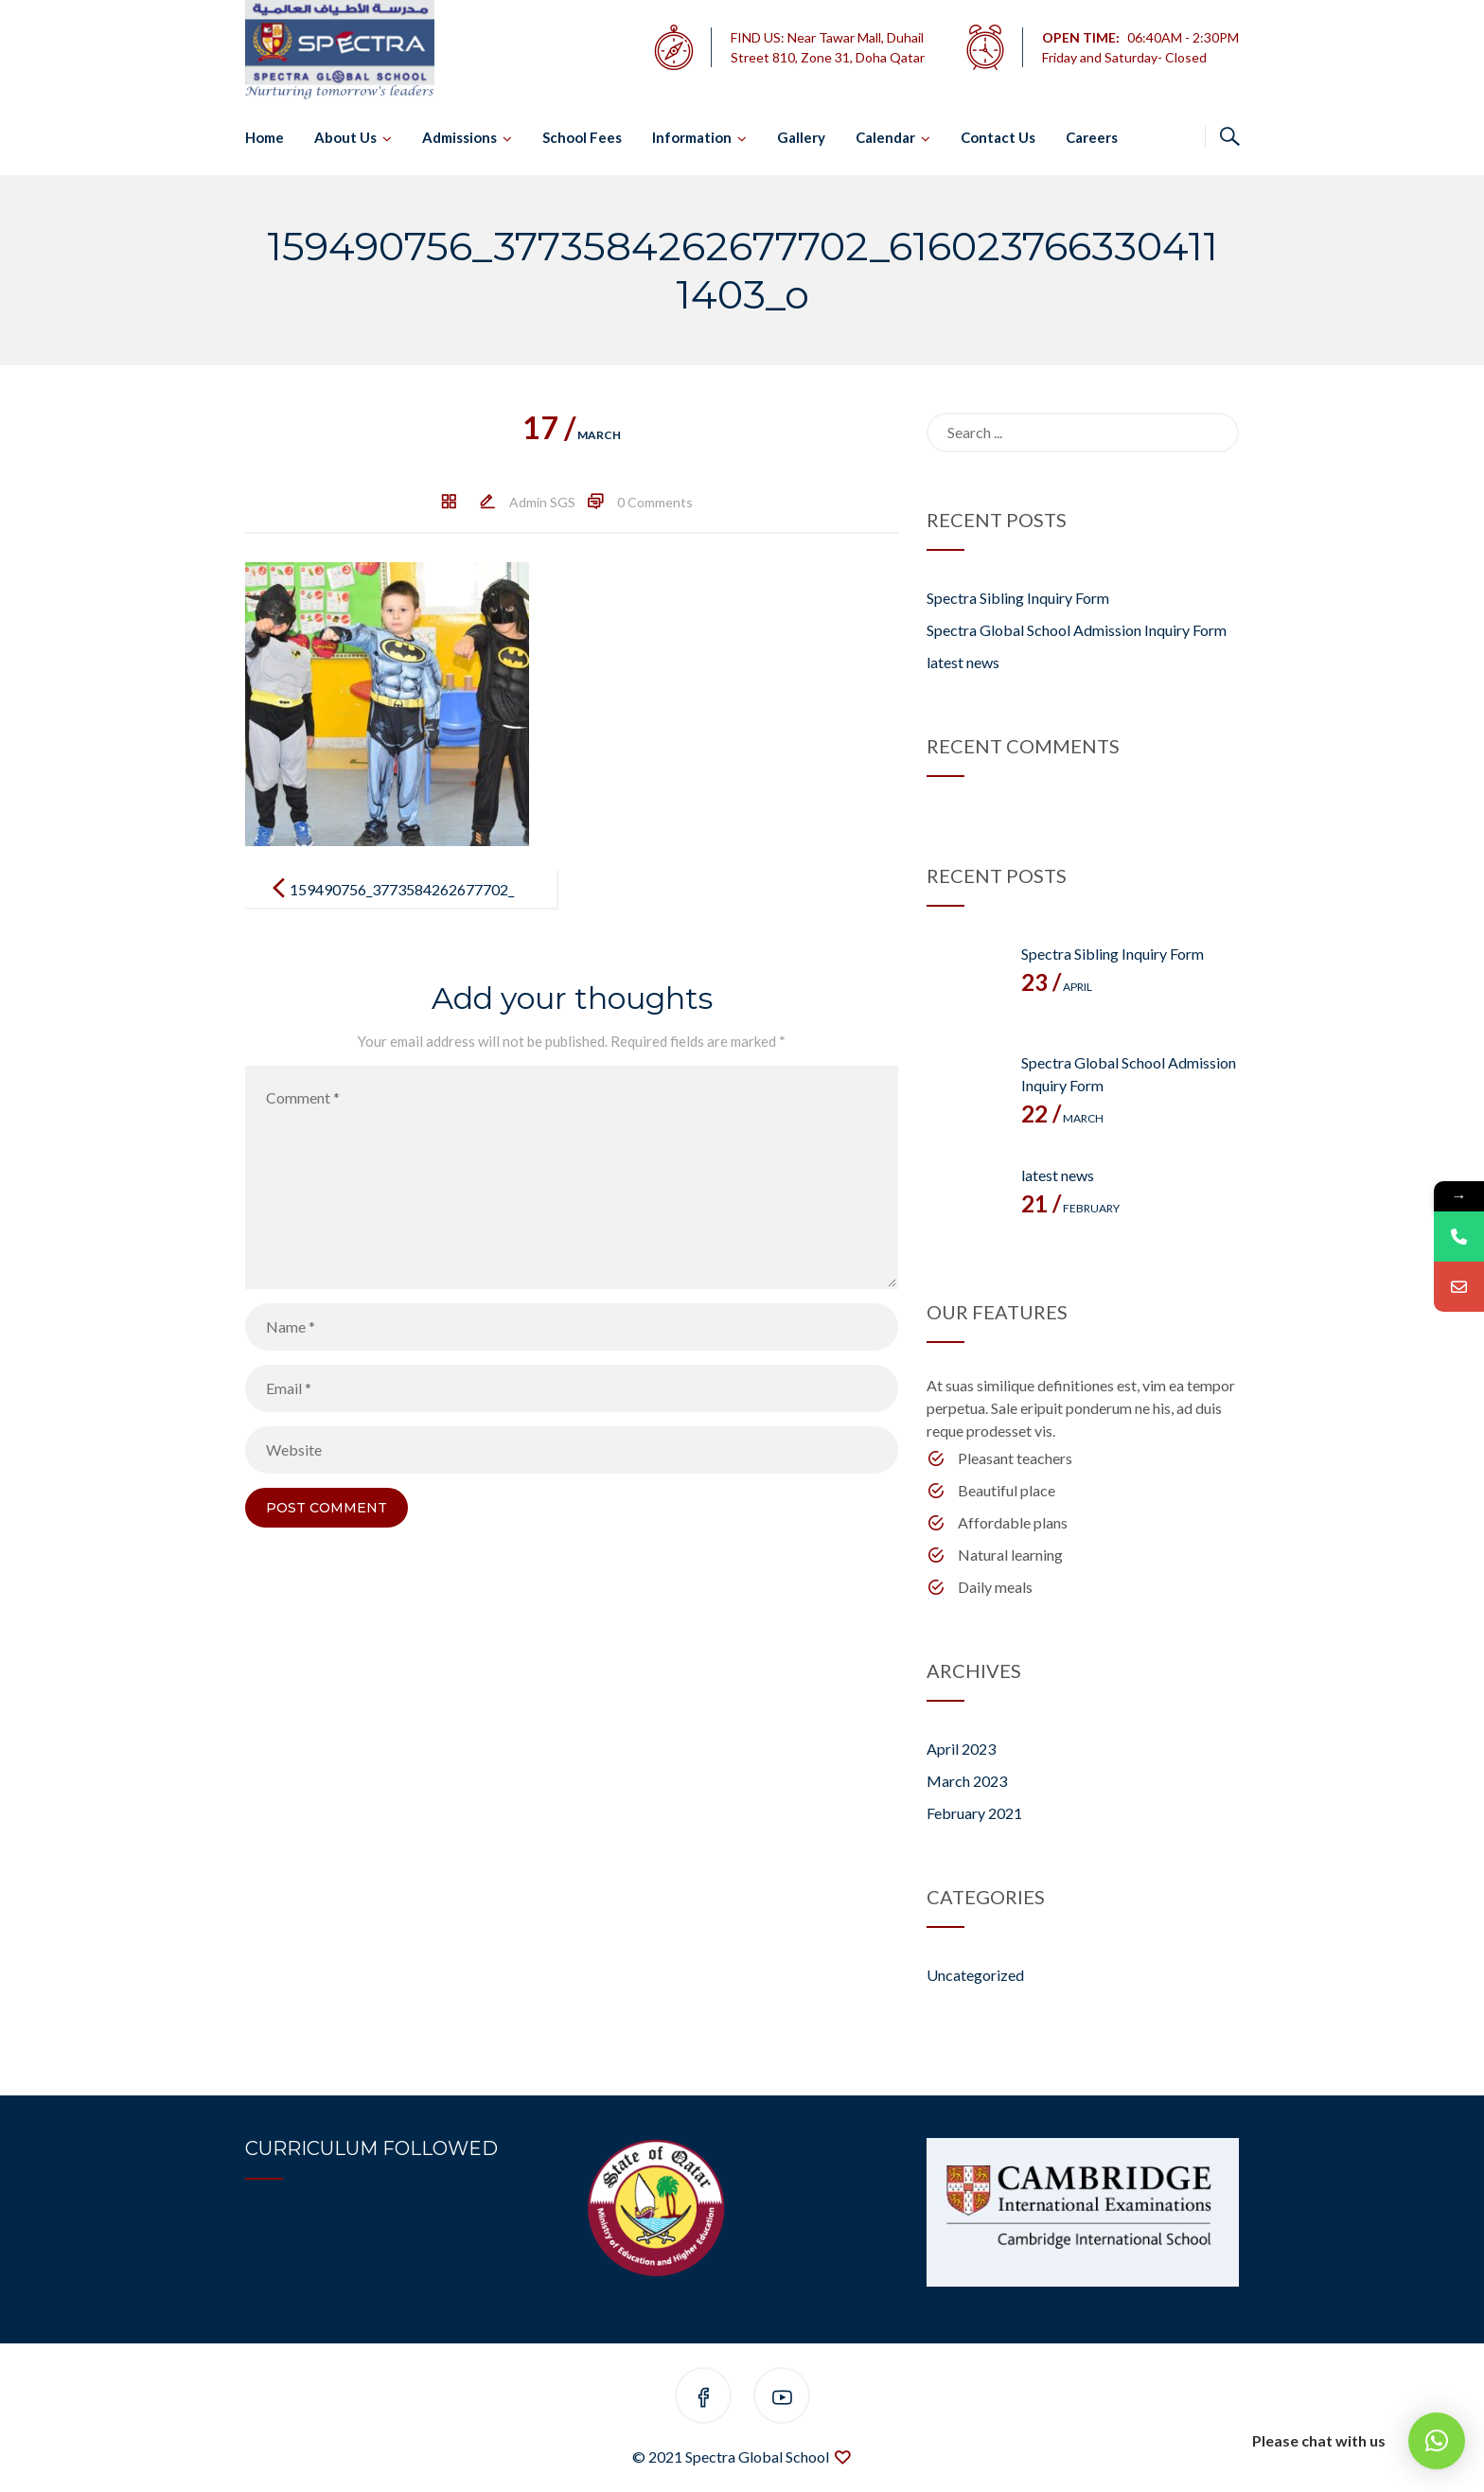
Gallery (801, 137)
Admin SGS (542, 502)
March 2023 (967, 1781)
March (571, 435)
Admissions (459, 137)
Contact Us (998, 137)
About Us (345, 137)
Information (692, 137)
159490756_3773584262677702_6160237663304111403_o (402, 904)
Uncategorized (975, 1975)
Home (264, 137)
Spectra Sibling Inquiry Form (1018, 598)
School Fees (582, 137)
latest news (963, 662)
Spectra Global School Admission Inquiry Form (1077, 630)
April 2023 (961, 1749)
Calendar (885, 137)
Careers (1092, 137)
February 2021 (974, 1813)
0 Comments (655, 502)
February (1070, 1208)
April (1056, 987)
